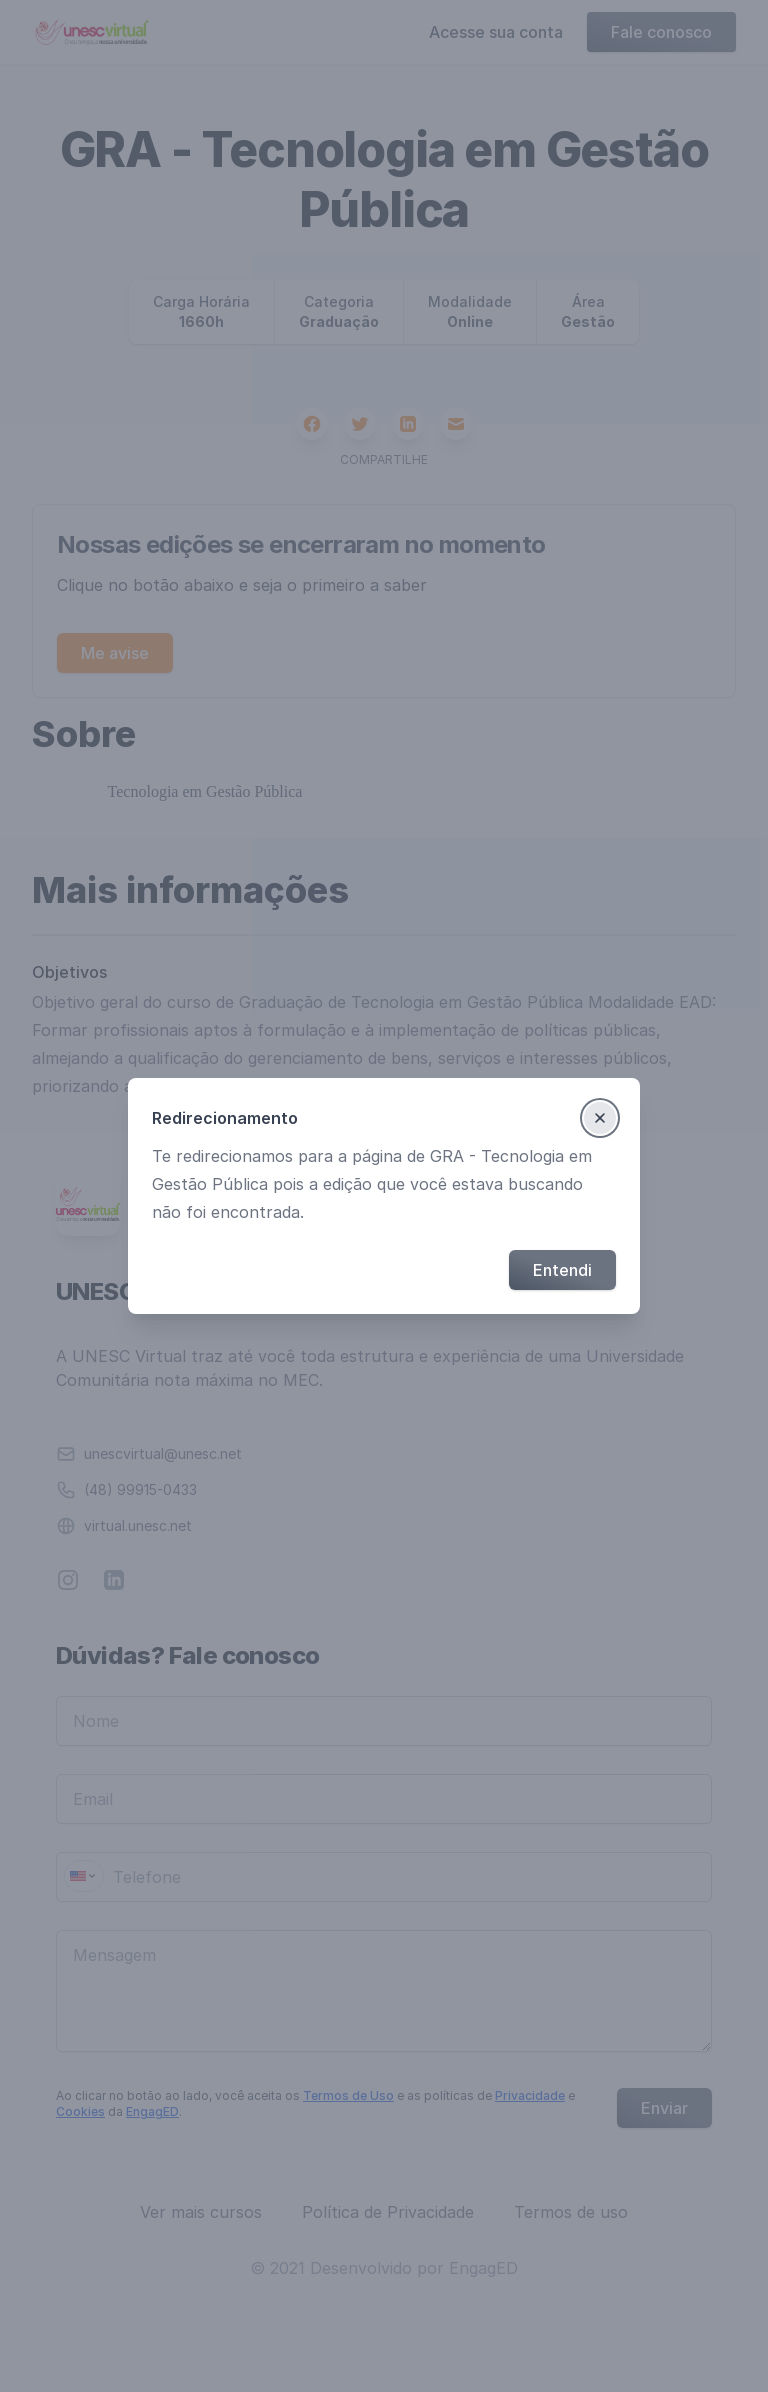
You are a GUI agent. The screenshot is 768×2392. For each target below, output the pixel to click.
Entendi (562, 1270)
